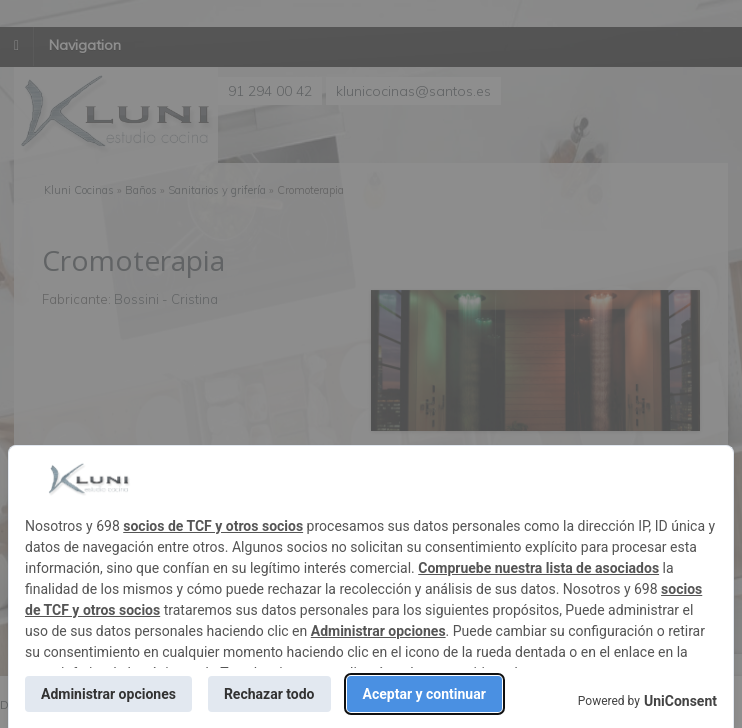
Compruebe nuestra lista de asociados (538, 568)
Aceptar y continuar (424, 694)
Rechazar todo (269, 694)
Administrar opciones (378, 631)
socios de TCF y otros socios (213, 526)
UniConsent (680, 701)
